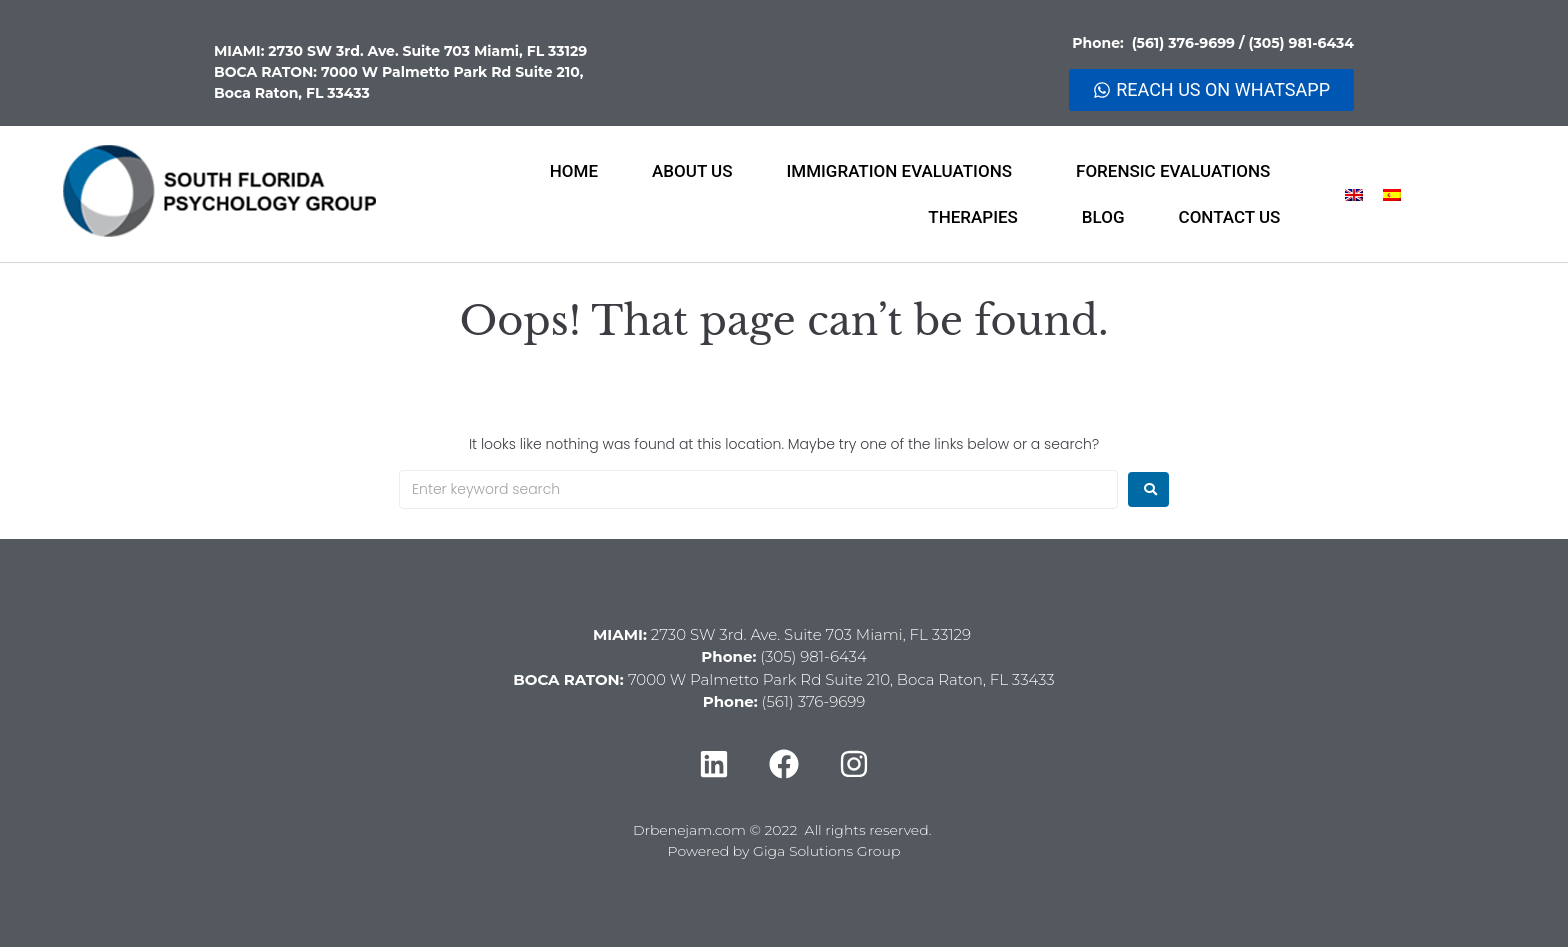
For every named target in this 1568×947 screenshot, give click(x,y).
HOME (574, 171)
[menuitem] (1354, 194)
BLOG (1103, 217)
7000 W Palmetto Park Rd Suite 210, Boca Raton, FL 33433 (841, 679)
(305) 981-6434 (1301, 43)
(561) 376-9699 (1185, 43)
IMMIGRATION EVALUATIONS (905, 171)
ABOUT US (692, 171)
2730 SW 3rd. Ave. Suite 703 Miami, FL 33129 (427, 51)
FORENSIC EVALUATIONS (1178, 171)
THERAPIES (978, 217)
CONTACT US (1230, 217)
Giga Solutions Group (826, 851)
